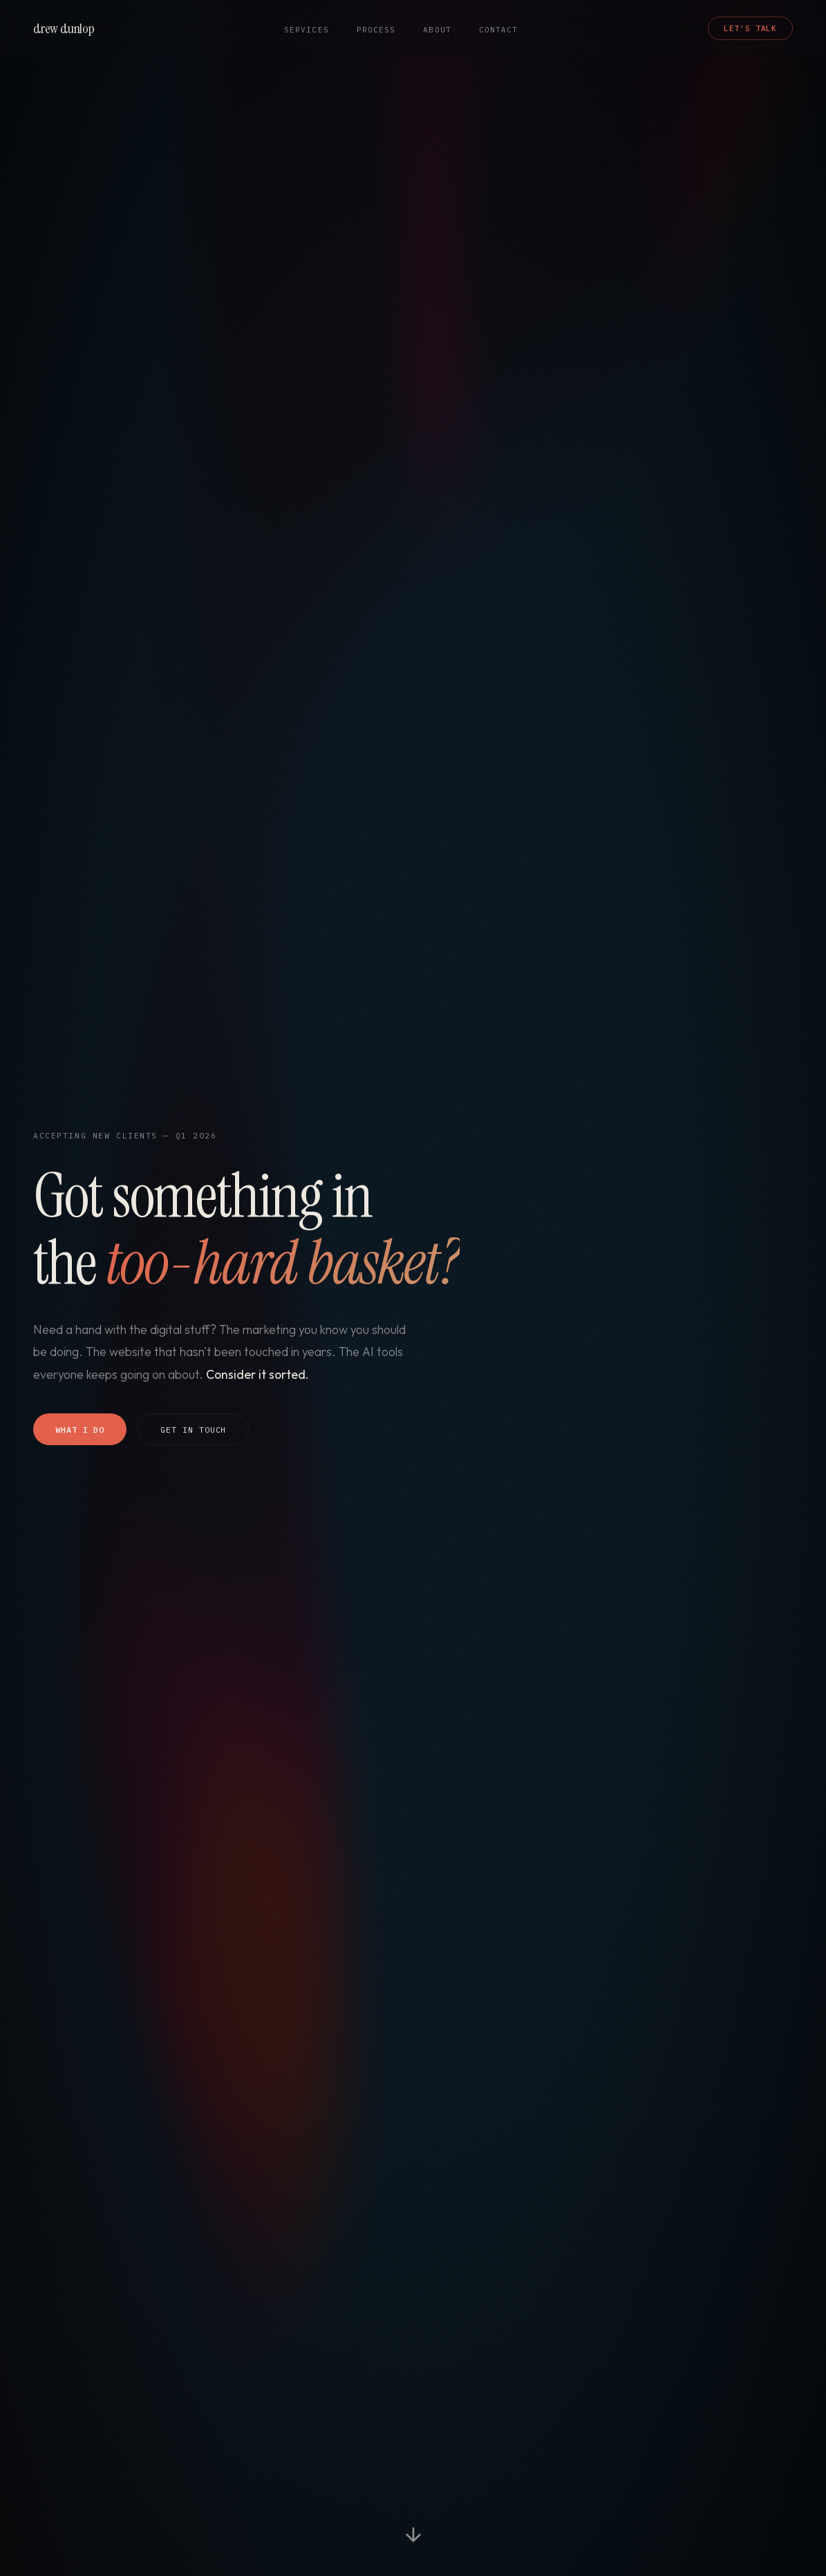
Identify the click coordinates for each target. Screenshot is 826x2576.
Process (376, 30)
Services (306, 30)
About (437, 30)
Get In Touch (193, 1429)
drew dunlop (64, 28)
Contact (498, 30)
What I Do (79, 1429)
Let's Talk (750, 28)
